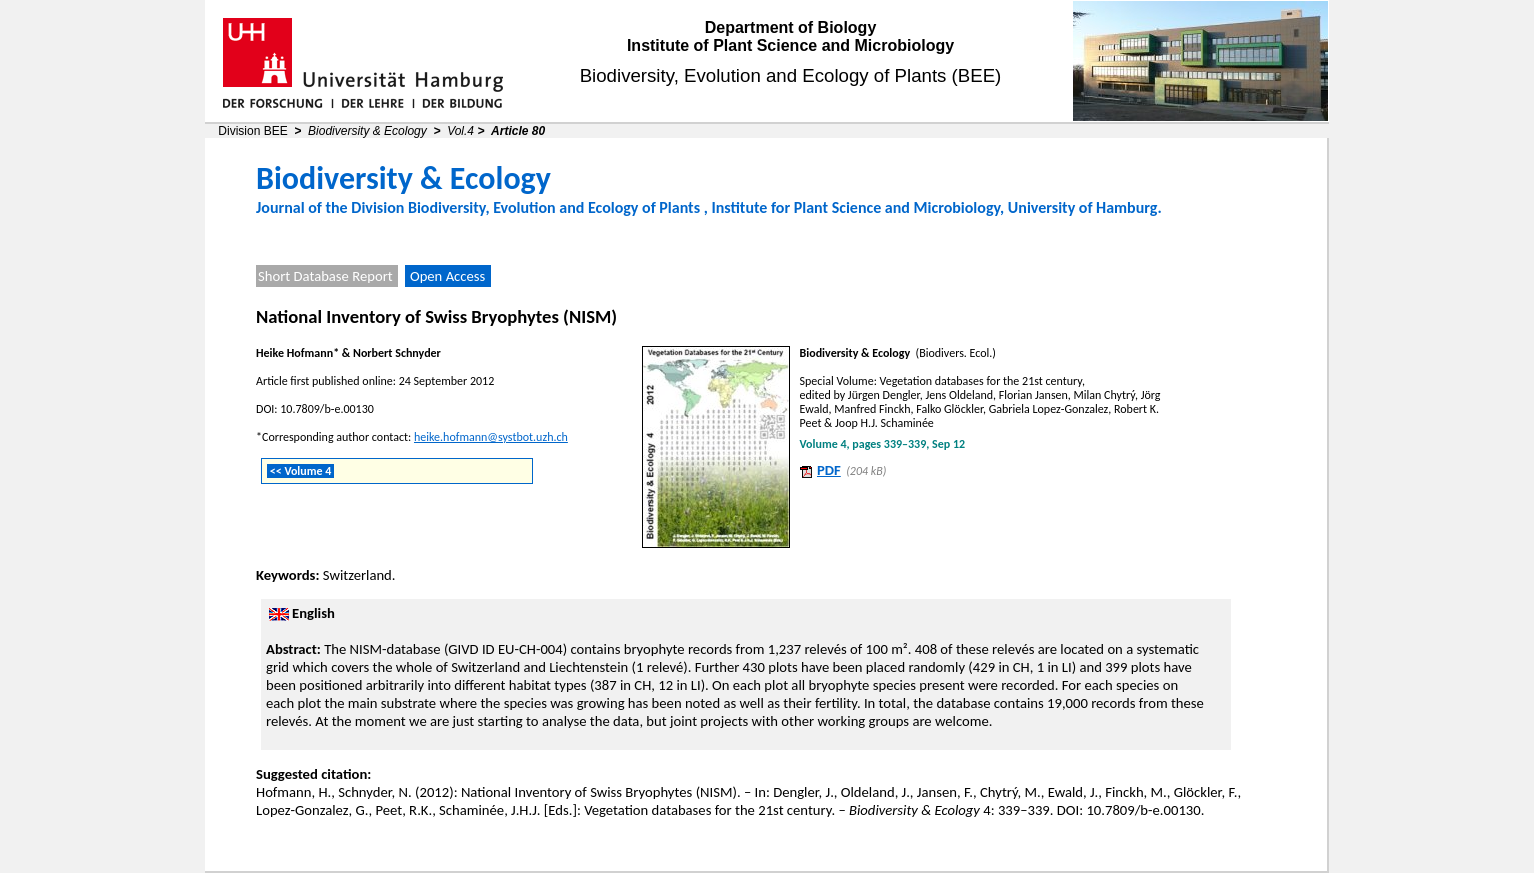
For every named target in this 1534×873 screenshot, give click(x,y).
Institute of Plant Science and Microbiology (790, 45)
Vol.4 (460, 131)
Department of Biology (791, 27)
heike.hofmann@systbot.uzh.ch (491, 437)
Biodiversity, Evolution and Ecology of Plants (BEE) (791, 75)
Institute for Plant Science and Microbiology (855, 207)
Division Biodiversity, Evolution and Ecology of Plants (525, 207)
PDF (829, 470)
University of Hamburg (1083, 207)
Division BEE (252, 131)
